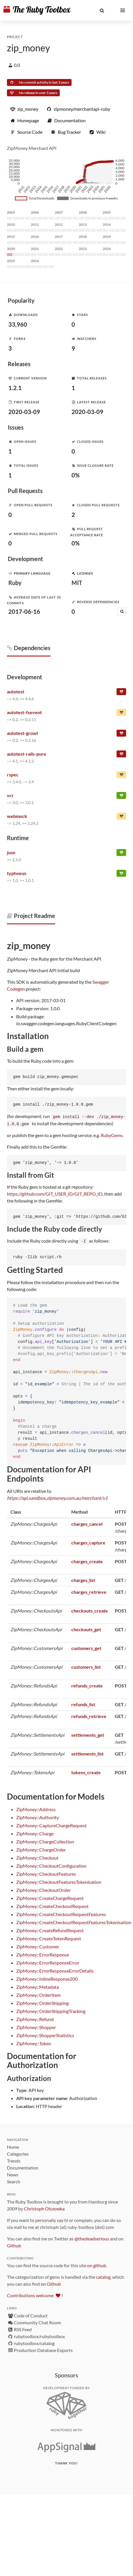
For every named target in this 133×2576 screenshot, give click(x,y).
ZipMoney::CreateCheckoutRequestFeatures (61, 1913)
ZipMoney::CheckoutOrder (43, 1889)
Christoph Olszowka (44, 2207)
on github (96, 2264)
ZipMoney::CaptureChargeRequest (51, 1824)
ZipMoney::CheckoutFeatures (46, 1873)
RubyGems (112, 1134)
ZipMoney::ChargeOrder (41, 1848)
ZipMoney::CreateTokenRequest (48, 1937)
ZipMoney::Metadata (37, 1986)
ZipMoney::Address (36, 1808)
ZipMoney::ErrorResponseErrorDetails (54, 1970)
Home (13, 2146)
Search (13, 2180)
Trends (13, 2160)
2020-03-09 (24, 411)
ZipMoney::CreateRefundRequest (50, 1929)
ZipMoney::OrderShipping (42, 2002)
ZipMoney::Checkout (37, 1857)
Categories (18, 2153)
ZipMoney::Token (33, 2042)
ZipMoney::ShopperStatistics (45, 2034)
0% (76, 475)
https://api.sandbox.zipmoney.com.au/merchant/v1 (57, 1497)
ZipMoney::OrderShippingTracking (50, 2010)
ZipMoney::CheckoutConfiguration (51, 1865)
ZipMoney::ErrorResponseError (47, 1962)
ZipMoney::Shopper (36, 2026)
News (12, 2173)
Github (14, 2244)
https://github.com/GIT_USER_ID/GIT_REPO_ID (54, 1193)
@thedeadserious (91, 2237)
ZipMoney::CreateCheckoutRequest (52, 1905)
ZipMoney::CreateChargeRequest (50, 1897)
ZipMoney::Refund (35, 2018)
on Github (51, 2283)
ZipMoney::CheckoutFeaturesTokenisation (58, 1881)
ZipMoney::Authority (37, 1816)
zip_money (28, 47)
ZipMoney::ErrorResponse (42, 1953)
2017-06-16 (24, 611)
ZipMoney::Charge (35, 1832)
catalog (103, 2276)
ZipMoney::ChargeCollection (45, 1840)
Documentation (22, 2166)
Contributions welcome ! (35, 2294)
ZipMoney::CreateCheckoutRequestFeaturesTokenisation (73, 1921)
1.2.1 (15, 387)
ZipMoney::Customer (37, 1945)
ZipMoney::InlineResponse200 (47, 1978)
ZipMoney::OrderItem (38, 1994)
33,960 (17, 324)
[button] (101, 10)
